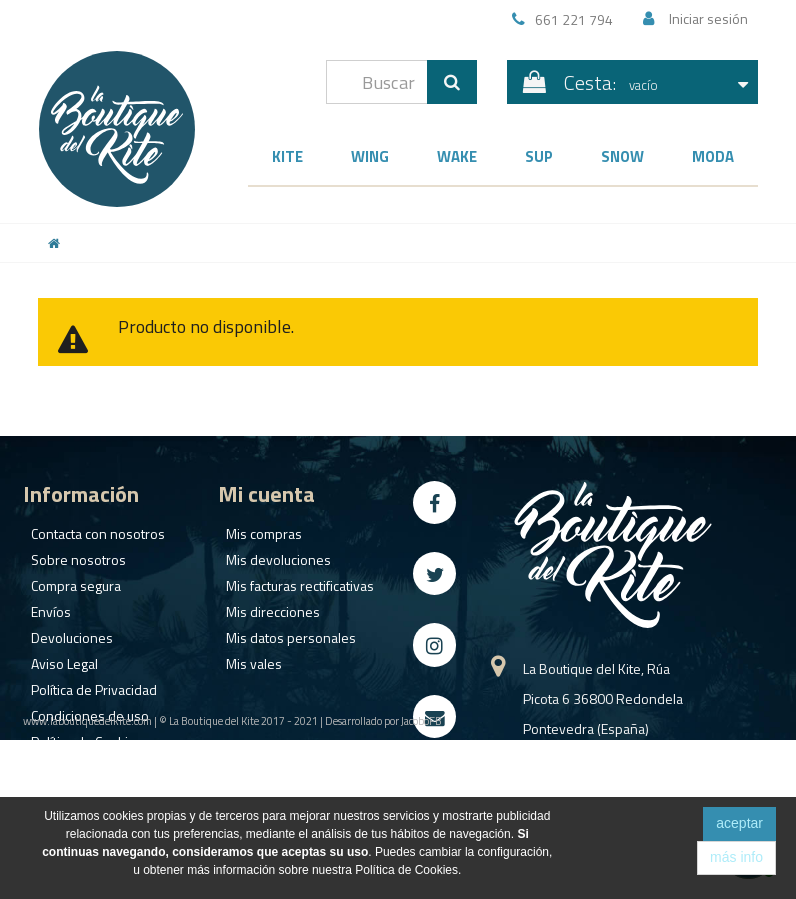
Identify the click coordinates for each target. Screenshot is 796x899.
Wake (457, 156)
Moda (713, 156)
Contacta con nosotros (90, 528)
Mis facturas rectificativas (292, 580)
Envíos (43, 606)
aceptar (739, 823)
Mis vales (246, 658)
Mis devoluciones (270, 554)
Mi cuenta (266, 494)
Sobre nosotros (70, 554)
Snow (622, 156)
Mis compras (256, 528)
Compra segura (68, 580)
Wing (370, 156)
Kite (287, 156)
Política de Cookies (79, 736)
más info (736, 857)
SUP (539, 156)
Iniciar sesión (708, 18)
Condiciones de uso (82, 710)
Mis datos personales (283, 632)
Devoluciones (64, 632)
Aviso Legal (56, 658)
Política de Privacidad (86, 684)
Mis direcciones (265, 606)
